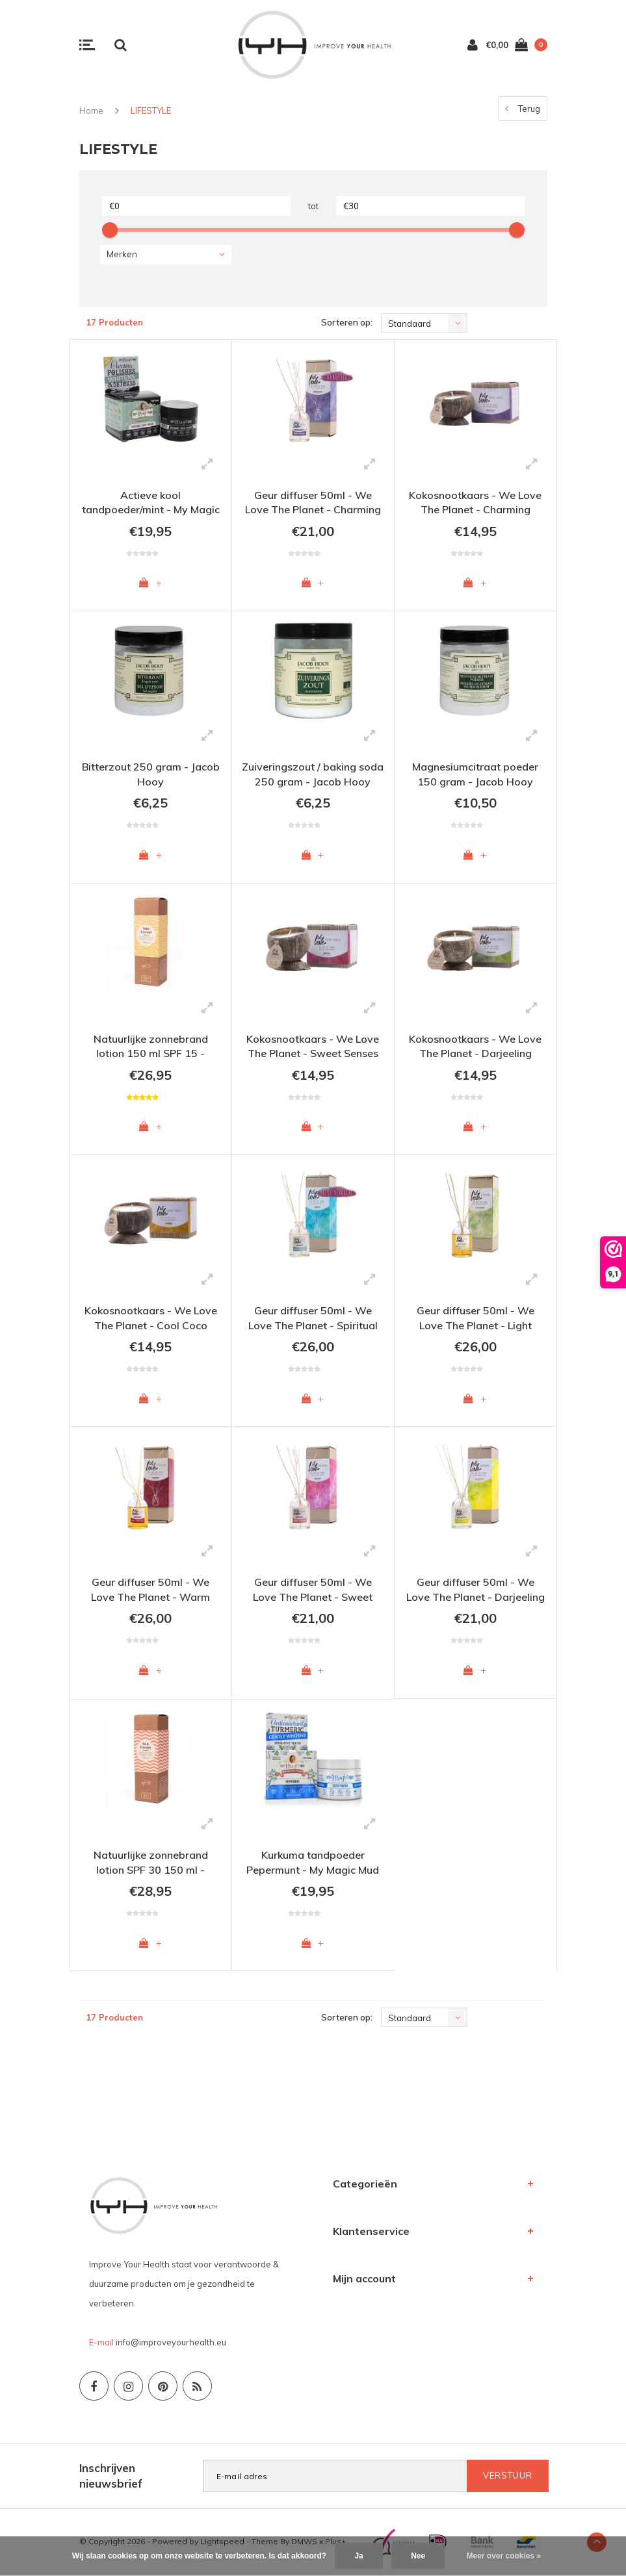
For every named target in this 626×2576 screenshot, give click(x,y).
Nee (418, 2555)
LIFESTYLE (151, 110)
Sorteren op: (346, 322)
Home (91, 110)
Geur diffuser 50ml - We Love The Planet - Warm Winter (150, 1593)
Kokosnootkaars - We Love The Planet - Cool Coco (151, 1319)
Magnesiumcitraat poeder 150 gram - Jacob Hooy (475, 774)
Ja (358, 2555)
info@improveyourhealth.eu (171, 2343)
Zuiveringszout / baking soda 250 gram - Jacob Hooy (313, 774)
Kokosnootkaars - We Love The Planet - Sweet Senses (312, 1046)
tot (313, 206)
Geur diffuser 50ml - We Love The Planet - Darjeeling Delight (475, 1593)
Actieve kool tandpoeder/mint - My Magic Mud (151, 504)
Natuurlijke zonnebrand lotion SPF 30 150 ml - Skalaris (151, 1865)
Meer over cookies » (504, 2555)
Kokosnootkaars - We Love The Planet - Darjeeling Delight (475, 1048)
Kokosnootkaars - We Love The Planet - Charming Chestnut (475, 504)
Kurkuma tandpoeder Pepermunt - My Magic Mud (312, 1863)
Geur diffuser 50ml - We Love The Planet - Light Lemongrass (475, 1320)
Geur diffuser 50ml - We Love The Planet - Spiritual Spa (313, 1320)
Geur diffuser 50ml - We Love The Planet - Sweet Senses (312, 1593)
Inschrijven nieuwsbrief (110, 2477)
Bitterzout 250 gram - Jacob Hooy (151, 774)
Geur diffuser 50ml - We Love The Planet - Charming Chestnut (313, 504)
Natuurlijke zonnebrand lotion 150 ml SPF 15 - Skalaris (151, 1048)
